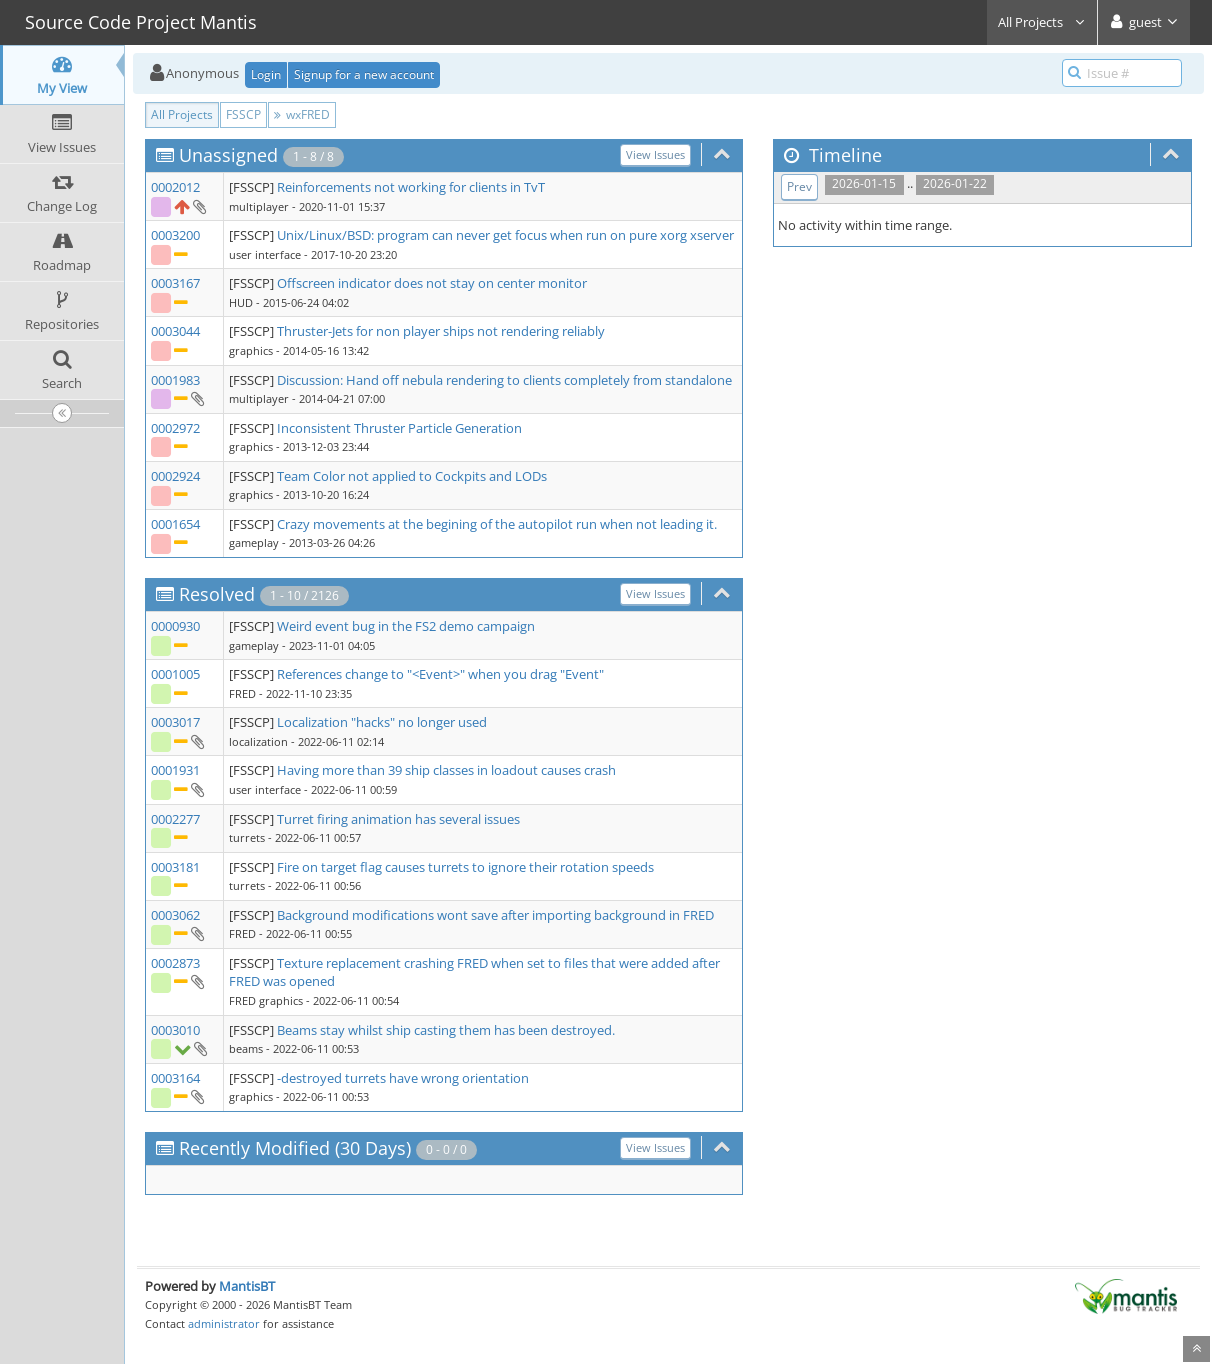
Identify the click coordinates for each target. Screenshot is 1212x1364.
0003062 (175, 915)
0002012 (175, 187)
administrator (224, 1323)
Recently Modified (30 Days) (295, 1148)
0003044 (175, 331)
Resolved (217, 594)
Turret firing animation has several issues (398, 819)
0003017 (175, 722)
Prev (799, 186)
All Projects (1042, 22)
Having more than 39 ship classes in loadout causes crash (446, 770)
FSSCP (243, 114)
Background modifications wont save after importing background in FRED (495, 915)
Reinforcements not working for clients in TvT (411, 187)
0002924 (175, 476)
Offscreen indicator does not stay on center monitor (432, 283)
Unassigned (228, 155)
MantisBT (247, 1286)
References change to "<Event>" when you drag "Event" (440, 674)
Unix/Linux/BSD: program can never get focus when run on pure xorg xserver (505, 235)
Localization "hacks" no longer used (382, 722)
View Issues (655, 154)
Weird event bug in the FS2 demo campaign (406, 626)
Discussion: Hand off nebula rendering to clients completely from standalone (504, 380)
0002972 (175, 428)
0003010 (175, 1030)
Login (266, 74)
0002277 (175, 819)
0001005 (175, 674)
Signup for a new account (364, 74)
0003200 (175, 235)
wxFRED (302, 114)
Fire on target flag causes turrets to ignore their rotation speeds (465, 867)
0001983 (175, 380)
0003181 (175, 867)
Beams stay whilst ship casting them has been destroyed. (446, 1030)
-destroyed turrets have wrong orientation (403, 1078)
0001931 (175, 770)
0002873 (175, 963)
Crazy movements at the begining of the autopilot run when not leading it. (497, 524)
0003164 (175, 1078)
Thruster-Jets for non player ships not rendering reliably (441, 331)
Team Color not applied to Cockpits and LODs (412, 476)
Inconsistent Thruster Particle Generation (399, 428)
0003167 (175, 283)
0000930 (175, 626)
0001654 (175, 524)
